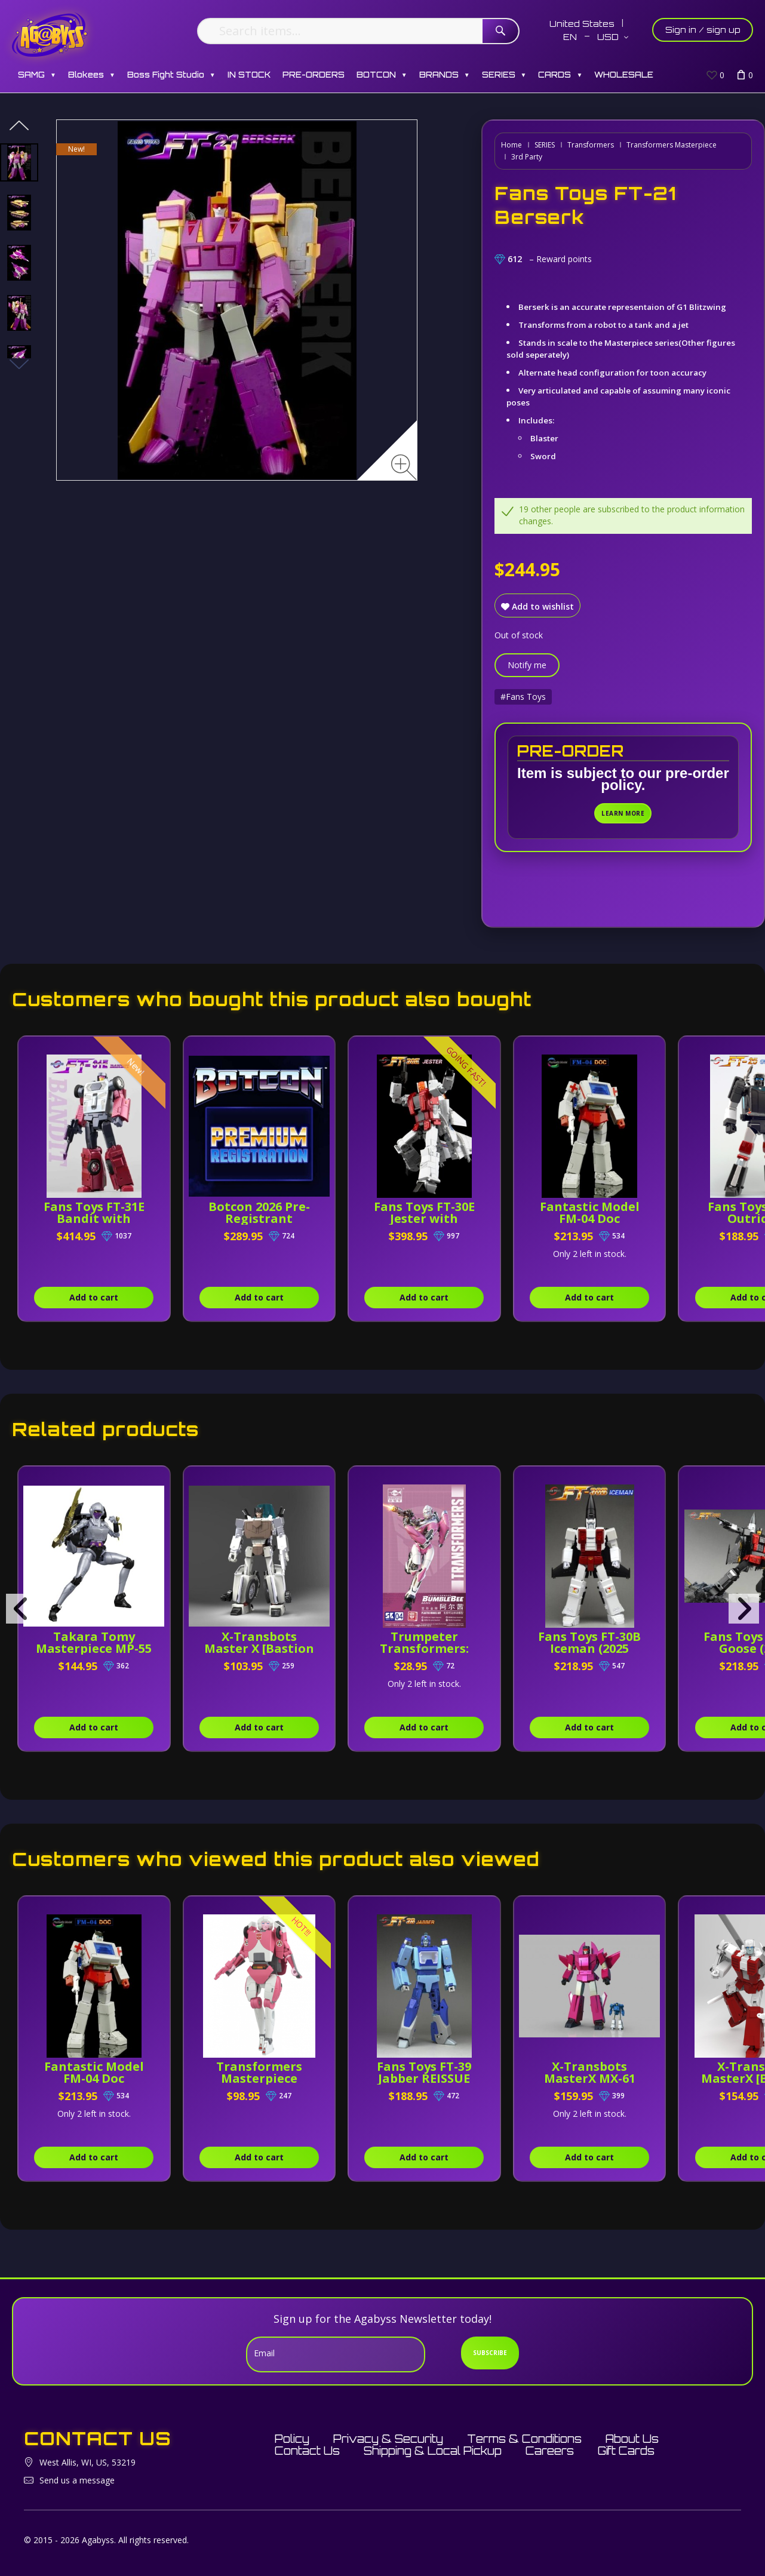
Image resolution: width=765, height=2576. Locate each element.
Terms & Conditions (524, 2439)
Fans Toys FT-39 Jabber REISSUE (424, 2072)
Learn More (623, 813)
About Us (632, 2439)
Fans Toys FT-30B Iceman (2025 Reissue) (589, 1648)
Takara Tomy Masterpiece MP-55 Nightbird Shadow (94, 1648)
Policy (292, 2439)
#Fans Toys (523, 696)
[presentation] (21, 1609)
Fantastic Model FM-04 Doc (590, 1212)
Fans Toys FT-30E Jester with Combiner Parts (424, 1218)
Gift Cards (626, 2451)
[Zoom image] (404, 467)
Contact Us (307, 2451)
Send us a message (77, 2480)
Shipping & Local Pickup (433, 2451)
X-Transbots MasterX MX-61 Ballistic (589, 2078)
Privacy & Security (388, 2439)
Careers (550, 2451)
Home (511, 145)
